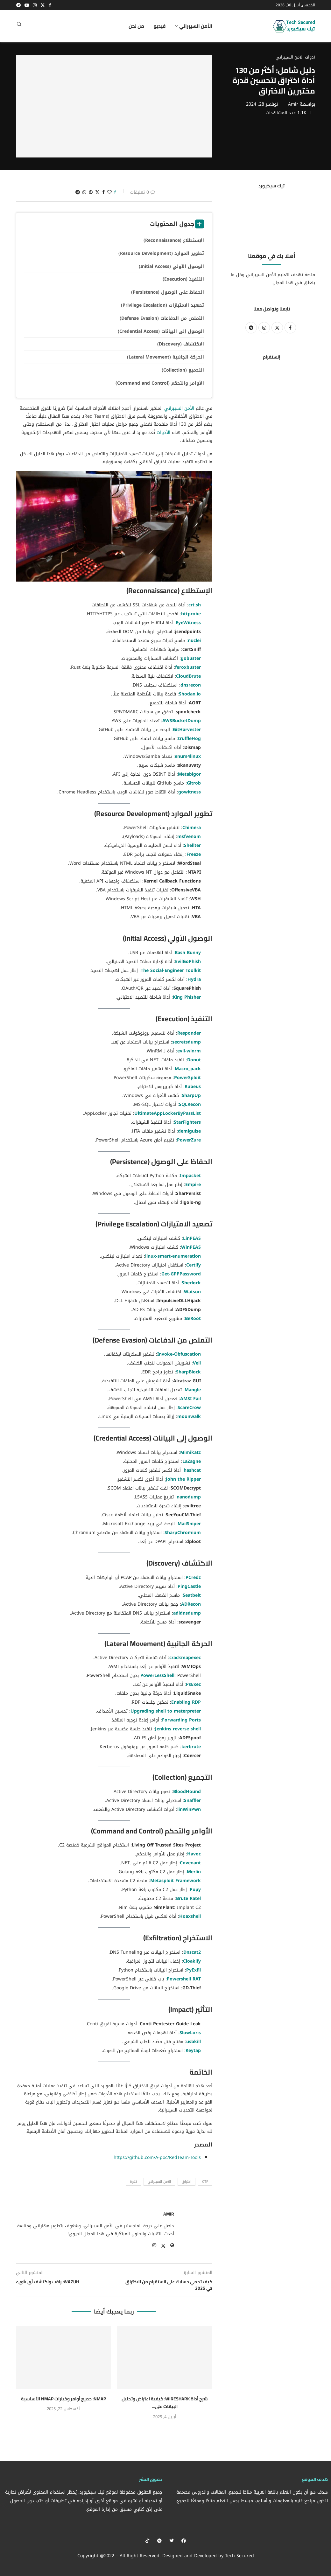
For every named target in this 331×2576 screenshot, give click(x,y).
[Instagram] (34, 5)
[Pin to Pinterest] (91, 192)
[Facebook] (50, 5)
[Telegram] (18, 5)
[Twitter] (42, 5)
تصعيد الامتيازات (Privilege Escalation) (162, 305)
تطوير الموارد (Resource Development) (161, 253)
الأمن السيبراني (195, 26)
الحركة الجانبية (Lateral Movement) (165, 357)
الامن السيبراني (159, 2181)
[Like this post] (109, 192)
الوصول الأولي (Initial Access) (171, 266)
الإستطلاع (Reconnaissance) (174, 240)
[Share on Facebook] (103, 192)
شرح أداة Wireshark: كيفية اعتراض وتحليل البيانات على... (165, 2403)
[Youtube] (26, 5)
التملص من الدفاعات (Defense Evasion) (162, 318)
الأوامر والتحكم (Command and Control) (160, 383)
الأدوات (162, 432)
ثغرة (133, 2181)
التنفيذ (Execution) (183, 279)
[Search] (19, 26)
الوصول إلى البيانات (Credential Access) (161, 331)
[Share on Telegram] (77, 192)
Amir (293, 104)
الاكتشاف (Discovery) (180, 344)
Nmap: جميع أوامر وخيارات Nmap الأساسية (63, 2399)
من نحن (136, 26)
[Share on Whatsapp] (84, 192)
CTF (205, 2181)
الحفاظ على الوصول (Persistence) (167, 292)
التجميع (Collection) (183, 370)
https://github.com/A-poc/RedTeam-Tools (157, 2157)
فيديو (160, 26)
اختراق (186, 2181)
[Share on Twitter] (97, 192)
